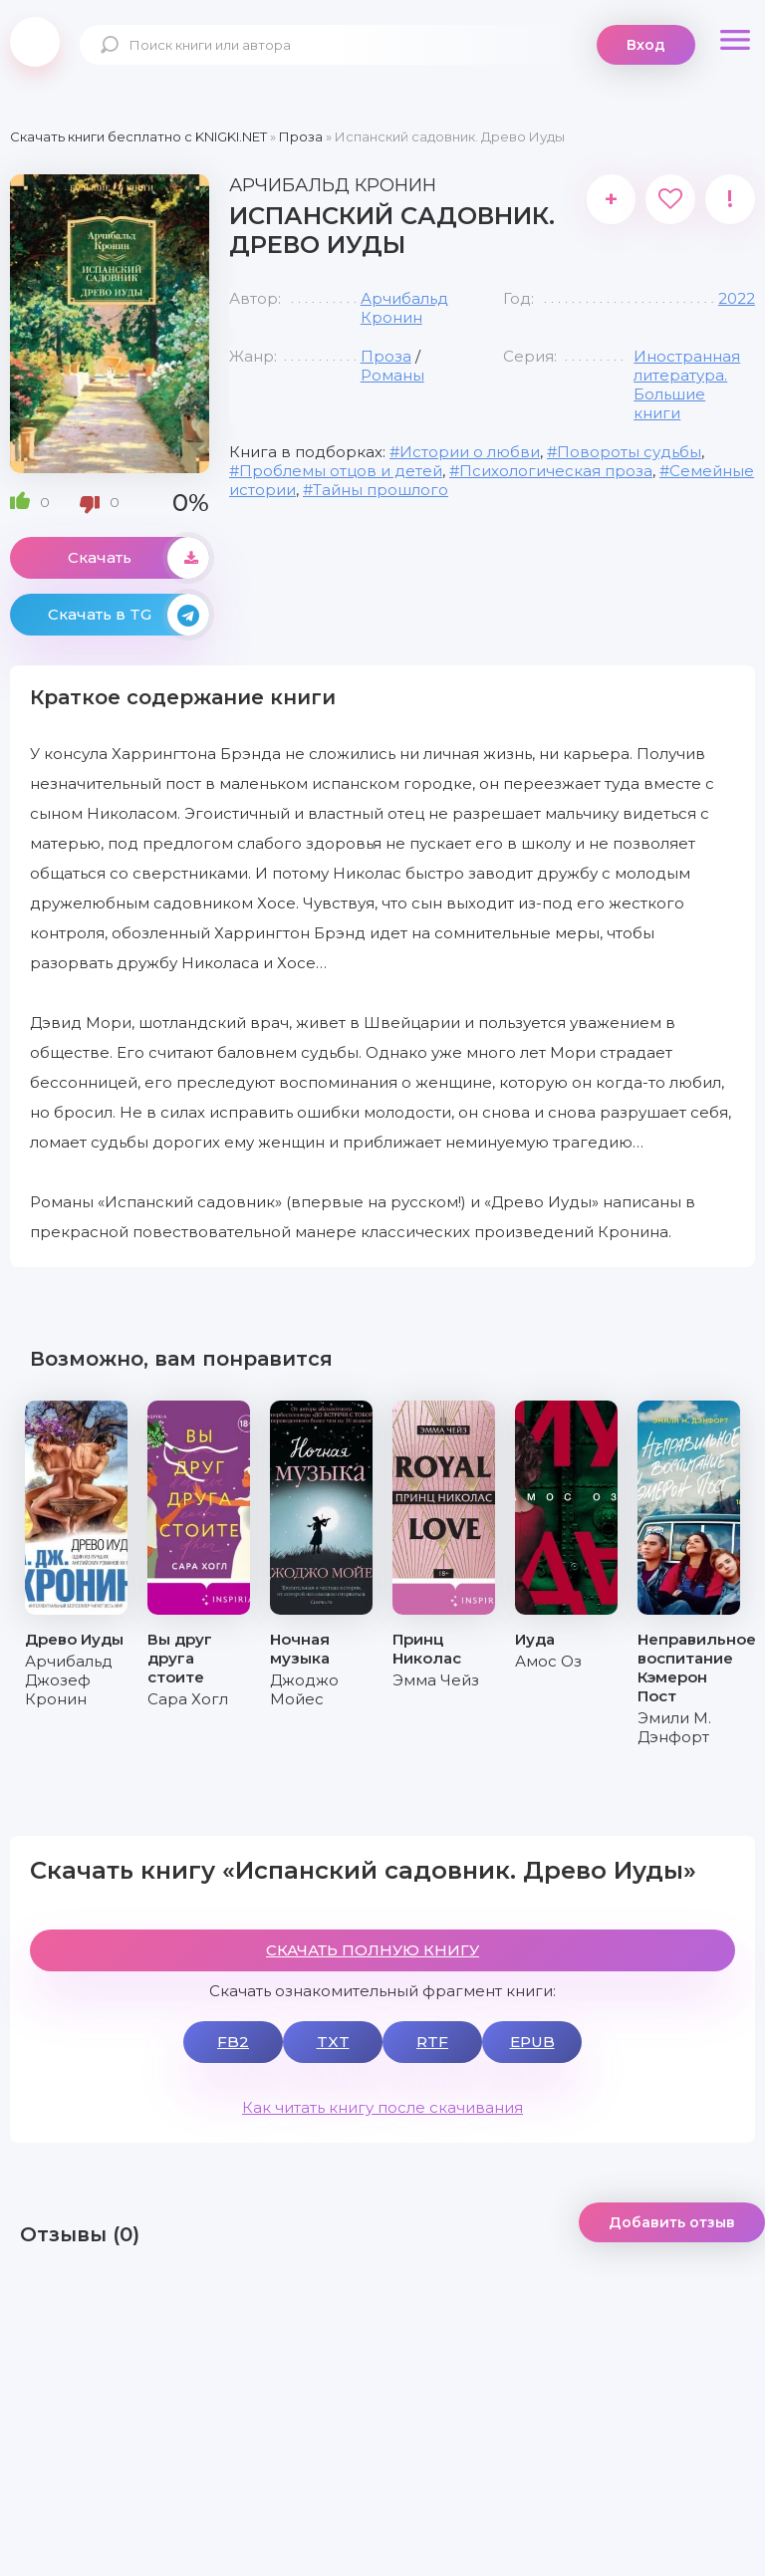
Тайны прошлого (380, 489)
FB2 (233, 2041)
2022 (736, 298)
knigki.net (35, 42)
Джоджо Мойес (304, 1689)
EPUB (532, 2041)
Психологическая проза (555, 470)
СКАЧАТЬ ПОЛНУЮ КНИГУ (372, 1949)
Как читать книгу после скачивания (382, 2107)
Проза (386, 356)
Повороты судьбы (629, 451)
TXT (333, 2041)
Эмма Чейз (435, 1680)
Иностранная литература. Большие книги (687, 384)
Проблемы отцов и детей (340, 470)
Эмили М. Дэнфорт (674, 1727)
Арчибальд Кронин (404, 308)
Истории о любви (469, 451)
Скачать (138, 558)
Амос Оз (548, 1661)
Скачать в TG (128, 615)
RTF (432, 2041)
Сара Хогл (187, 1698)
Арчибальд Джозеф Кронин (69, 1680)
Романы (392, 375)
